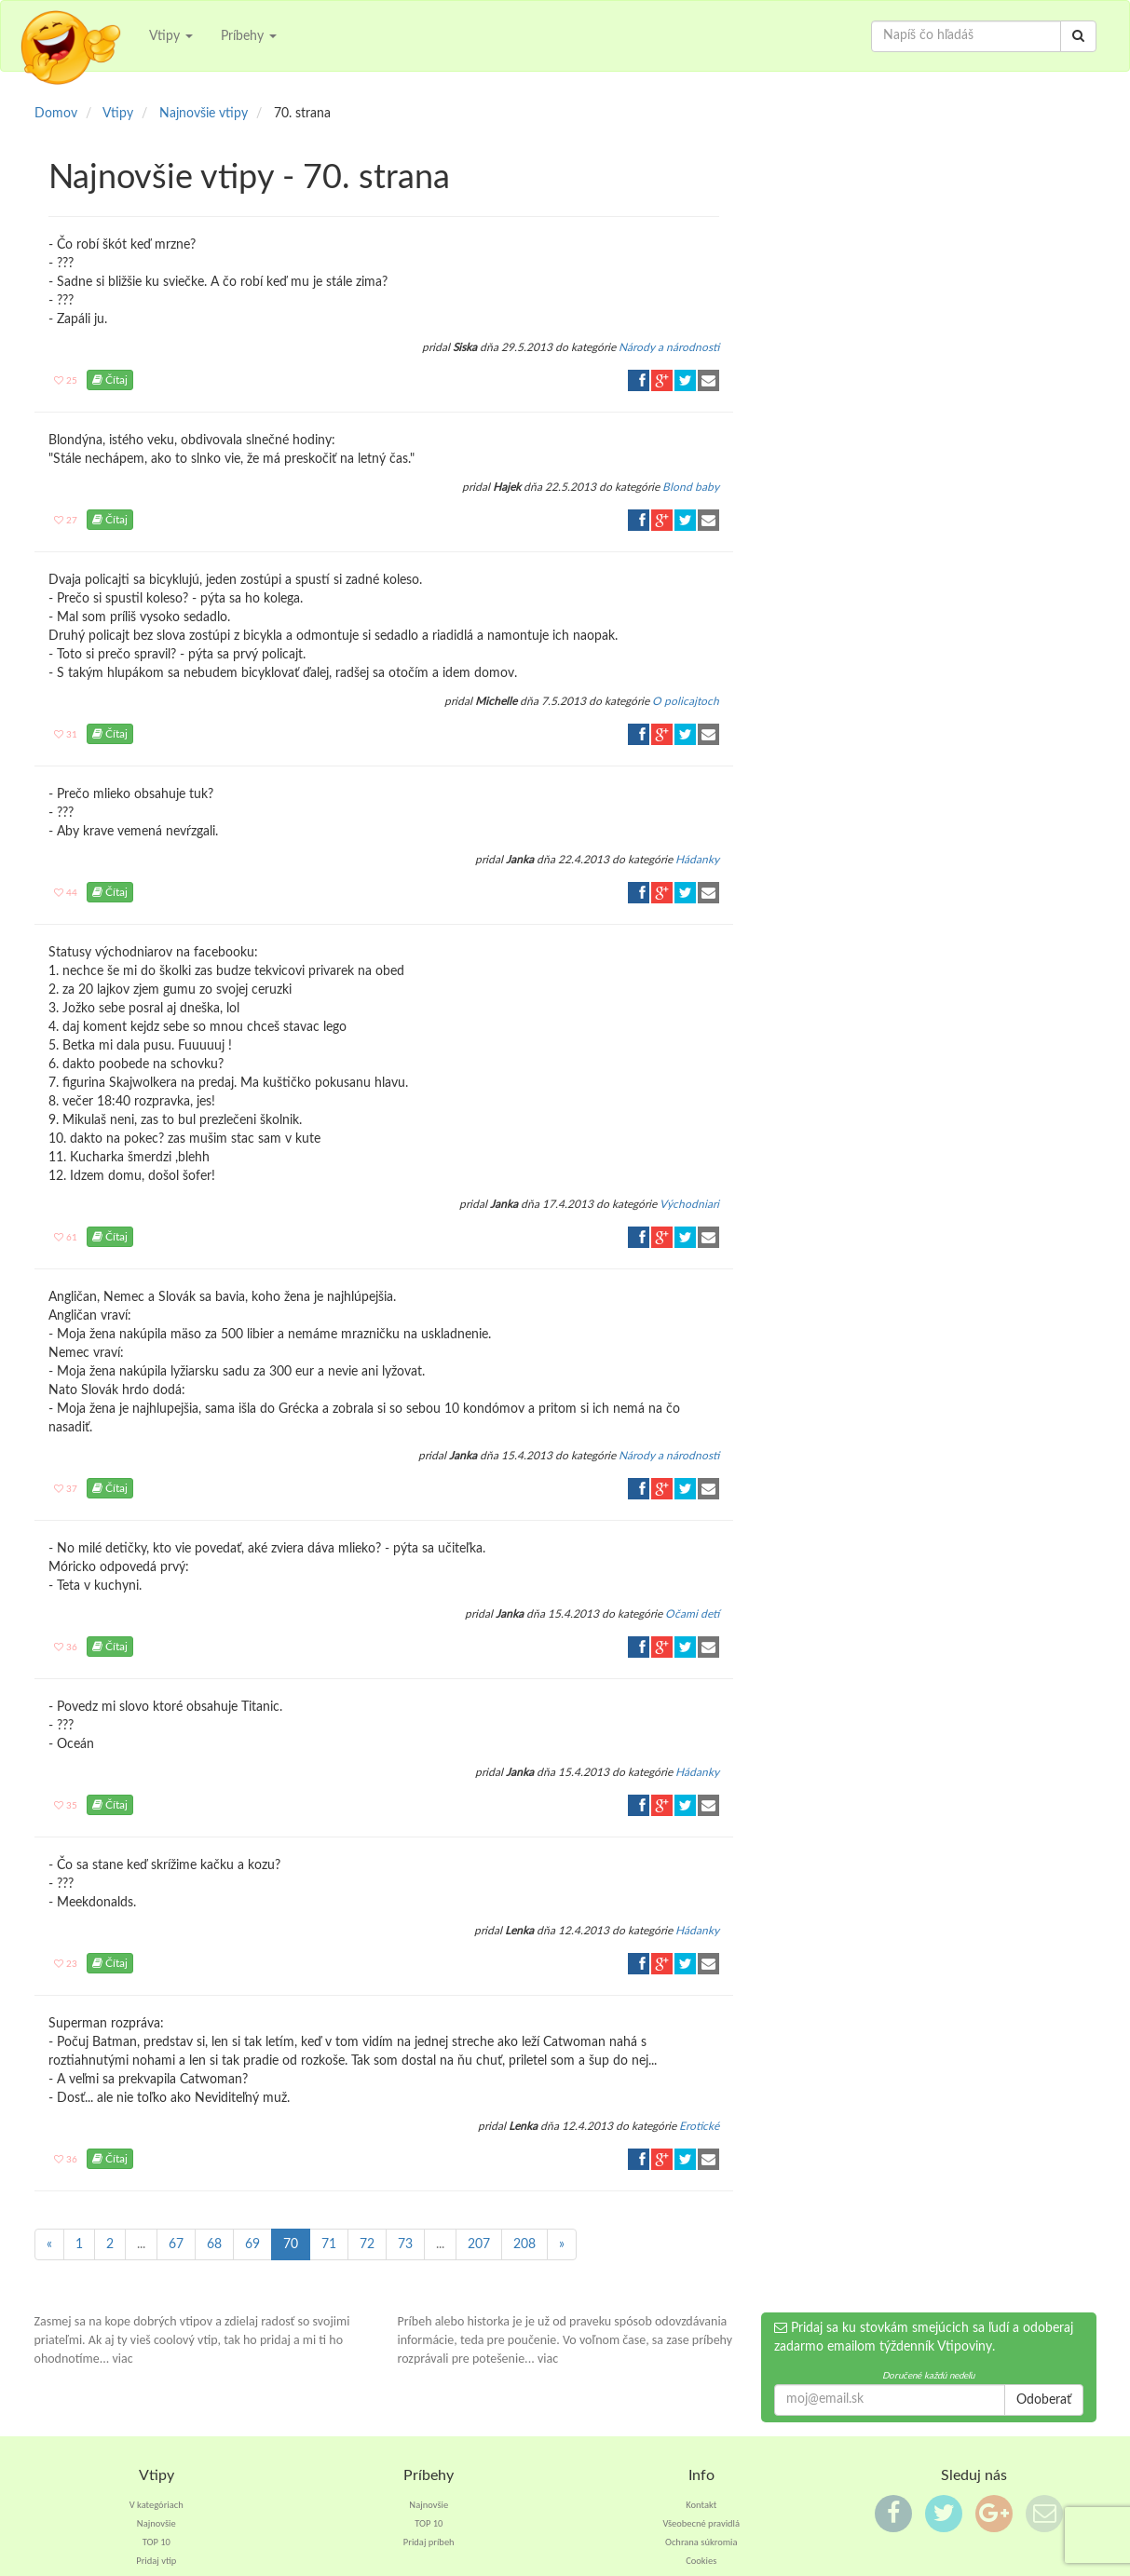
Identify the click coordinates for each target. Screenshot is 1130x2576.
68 (214, 2244)
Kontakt (701, 2505)
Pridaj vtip (156, 2561)
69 (252, 2244)
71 (328, 2244)
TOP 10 (156, 2542)
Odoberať (1043, 2400)
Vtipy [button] (171, 36)
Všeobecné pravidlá (701, 2523)
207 (479, 2244)
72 (367, 2244)
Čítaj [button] (110, 380)
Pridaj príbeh (429, 2542)
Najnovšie (156, 2523)
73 (405, 2244)
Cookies (701, 2561)
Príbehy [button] (249, 36)
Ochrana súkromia (701, 2542)
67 (176, 2244)
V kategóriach (156, 2505)
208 (524, 2244)
